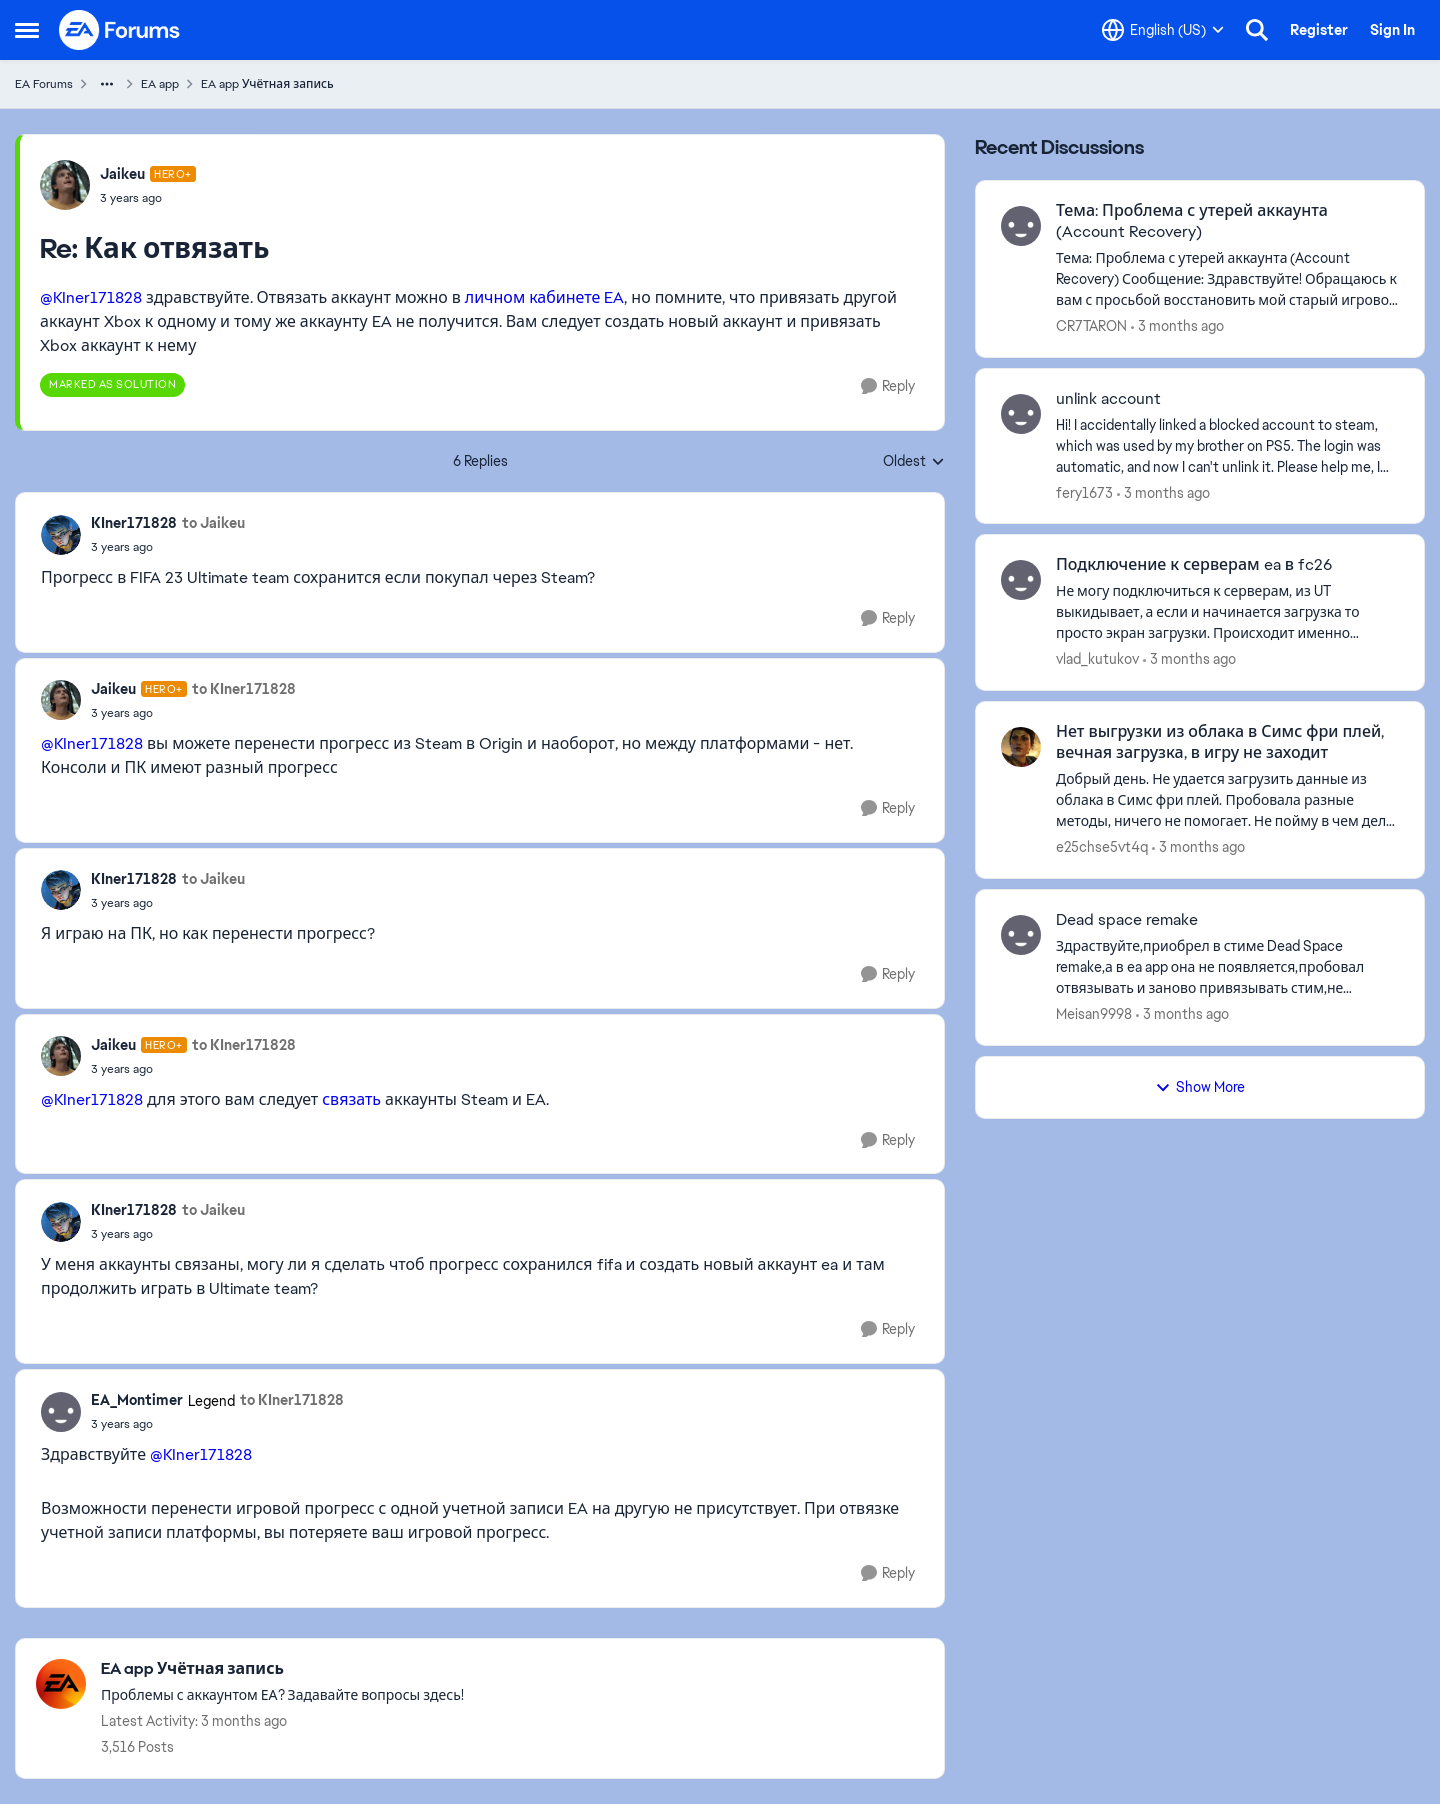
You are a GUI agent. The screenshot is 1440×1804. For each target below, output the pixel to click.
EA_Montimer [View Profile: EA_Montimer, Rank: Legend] (137, 1400)
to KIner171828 (244, 689)
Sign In (1392, 30)
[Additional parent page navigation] (107, 84)
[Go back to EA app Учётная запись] (282, 1669)
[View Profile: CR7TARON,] (1021, 226)
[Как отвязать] (148, 198)
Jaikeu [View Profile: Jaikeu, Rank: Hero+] (122, 174)
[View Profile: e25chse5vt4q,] (1021, 747)
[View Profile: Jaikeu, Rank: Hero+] (65, 185)
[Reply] (888, 386)
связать (351, 1099)
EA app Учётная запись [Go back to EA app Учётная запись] (267, 84)
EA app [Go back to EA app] (160, 84)
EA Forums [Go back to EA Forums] (44, 84)
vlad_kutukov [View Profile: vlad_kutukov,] (1097, 659)
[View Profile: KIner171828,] (61, 535)
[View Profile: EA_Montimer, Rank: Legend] (61, 1412)
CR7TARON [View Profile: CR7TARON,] (1091, 326)
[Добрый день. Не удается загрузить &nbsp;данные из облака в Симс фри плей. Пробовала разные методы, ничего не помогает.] (1227, 800)
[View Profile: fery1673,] (1021, 414)
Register (1319, 30)
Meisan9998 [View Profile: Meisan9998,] (1094, 1014)
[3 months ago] (1177, 326)
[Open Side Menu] (27, 30)
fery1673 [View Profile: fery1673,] (1084, 492)
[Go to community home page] (120, 30)
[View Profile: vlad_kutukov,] (1021, 580)
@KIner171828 (91, 297)
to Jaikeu (213, 523)
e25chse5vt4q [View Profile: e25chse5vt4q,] (1102, 847)
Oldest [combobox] (914, 462)
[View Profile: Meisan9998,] (1021, 935)
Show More (1200, 1087)
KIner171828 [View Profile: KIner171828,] (134, 523)
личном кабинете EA (545, 297)
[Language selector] (1163, 30)
